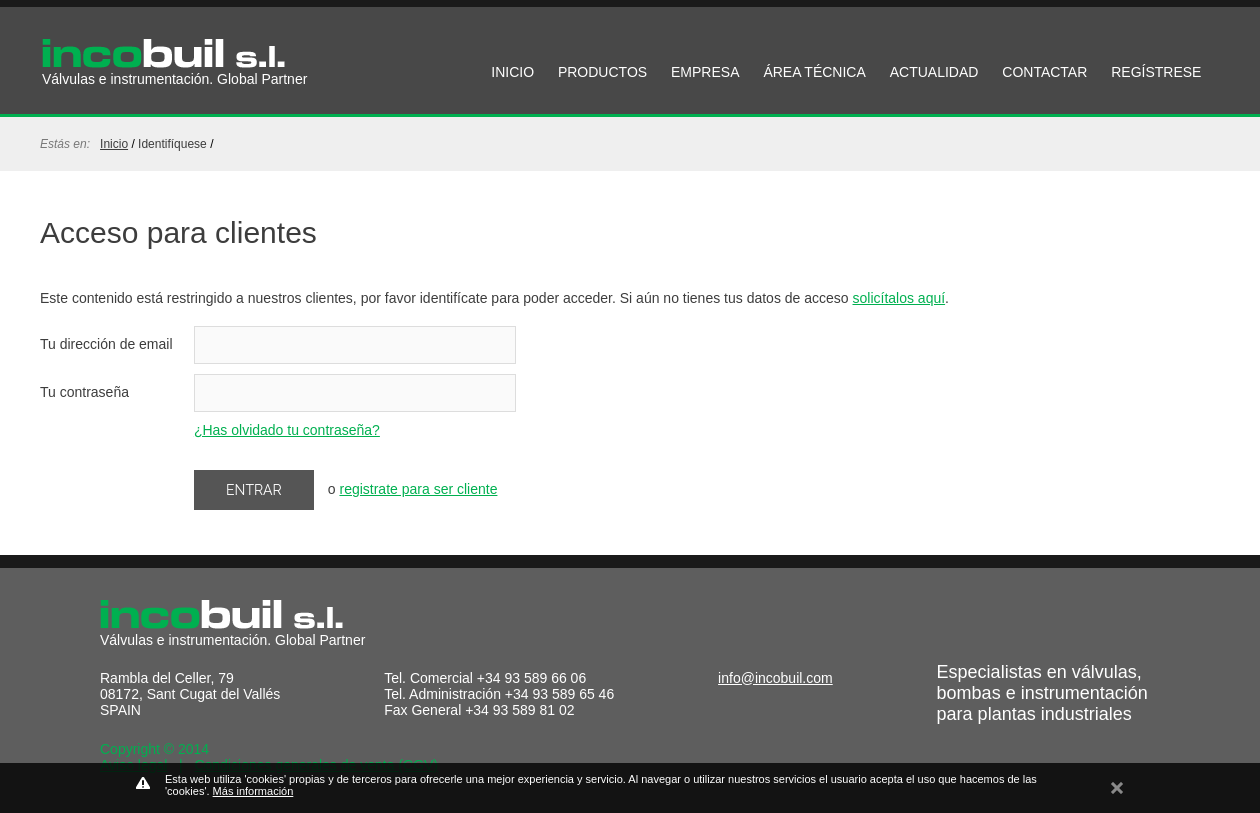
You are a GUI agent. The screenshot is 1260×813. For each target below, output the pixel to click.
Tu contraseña (84, 392)
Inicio (114, 144)
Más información (253, 791)
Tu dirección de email (106, 344)
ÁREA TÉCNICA (814, 72)
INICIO (512, 72)
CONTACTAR (1044, 72)
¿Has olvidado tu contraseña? (287, 430)
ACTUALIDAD (934, 72)
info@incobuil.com (775, 678)
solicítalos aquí (899, 298)
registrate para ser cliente (418, 489)
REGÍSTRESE (1156, 72)
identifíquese (172, 144)
